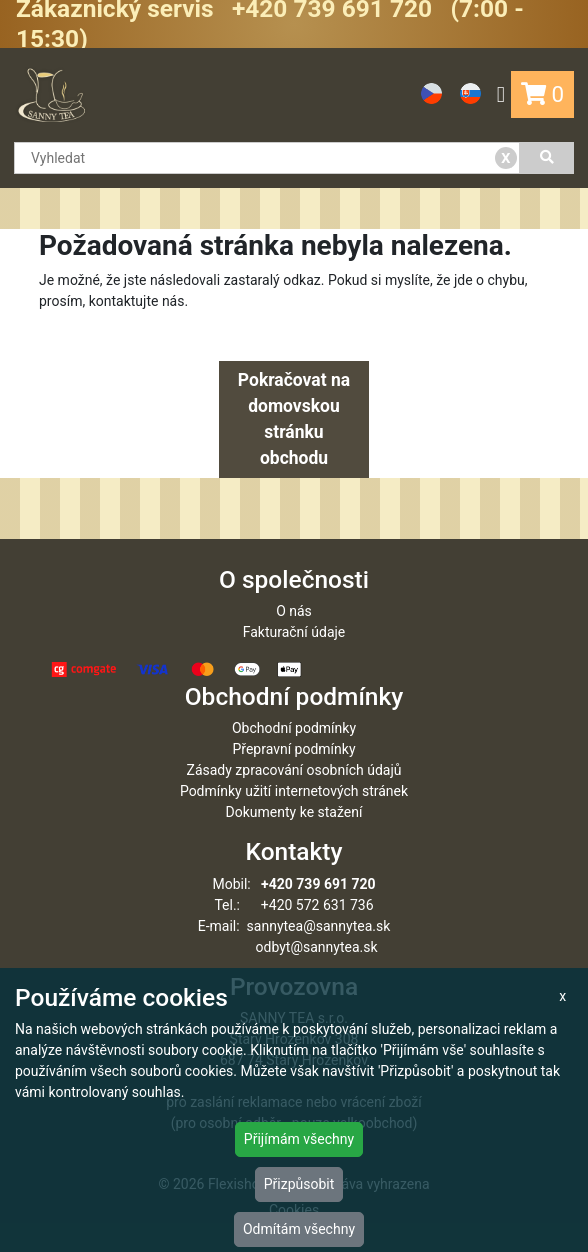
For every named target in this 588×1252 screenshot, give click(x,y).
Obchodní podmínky (294, 728)
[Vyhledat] (547, 158)
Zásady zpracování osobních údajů (294, 770)
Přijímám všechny (299, 1139)
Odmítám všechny (299, 1229)
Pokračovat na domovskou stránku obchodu (294, 419)
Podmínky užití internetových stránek (294, 791)
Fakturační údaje (294, 632)
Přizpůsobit (299, 1184)
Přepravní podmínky (293, 749)
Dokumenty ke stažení (294, 812)
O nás (294, 611)
